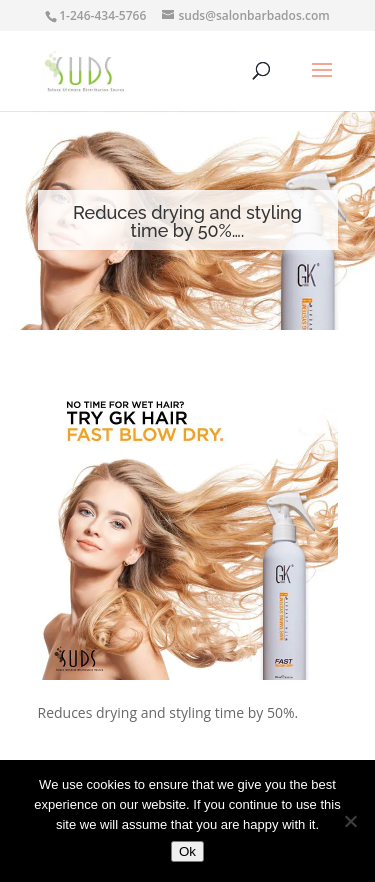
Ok (187, 851)
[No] (350, 821)
